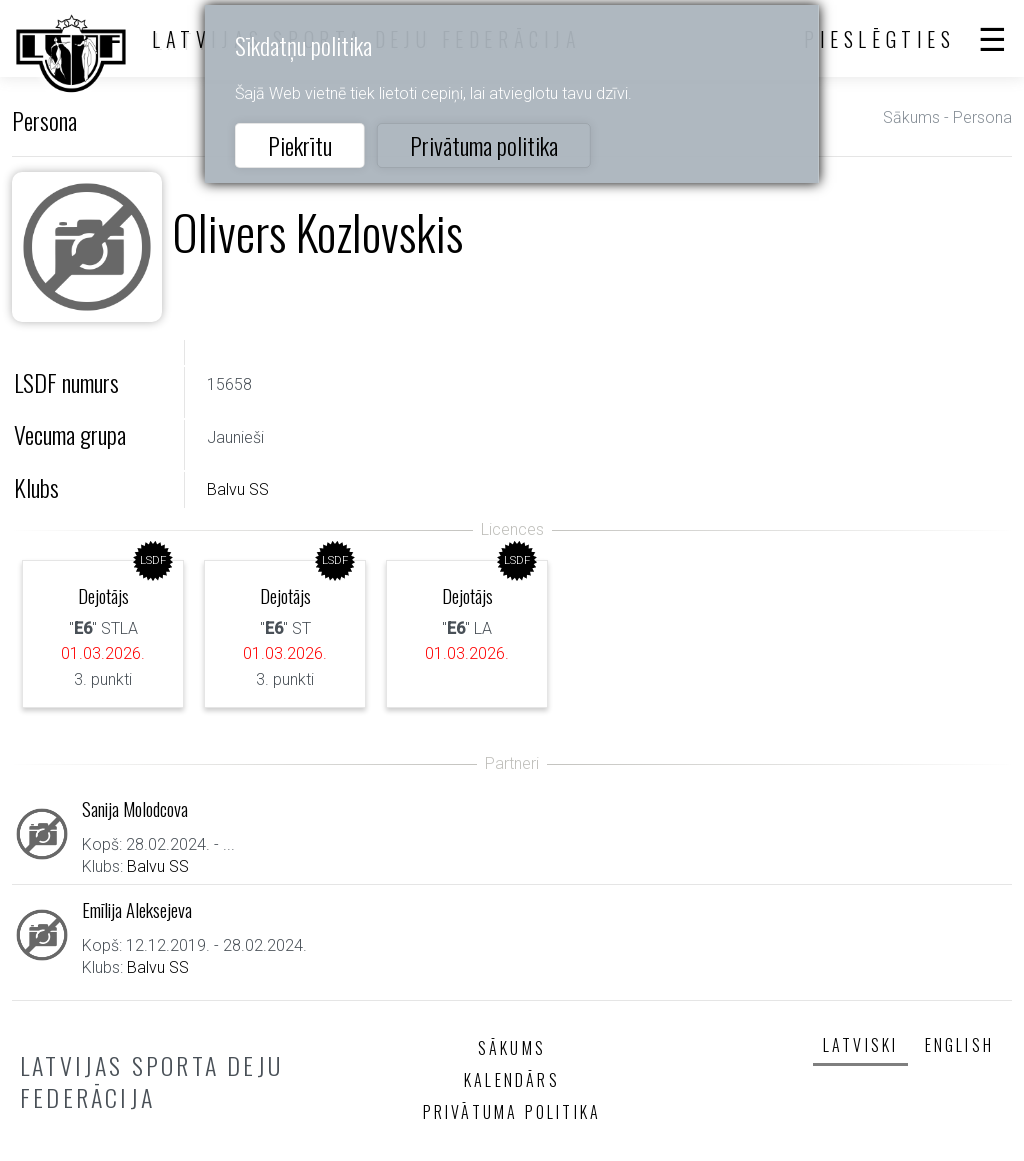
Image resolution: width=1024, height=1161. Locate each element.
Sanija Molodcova (135, 808)
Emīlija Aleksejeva (137, 909)
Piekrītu (300, 145)
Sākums (911, 117)
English (959, 1045)
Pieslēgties (880, 39)
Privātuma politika (484, 145)
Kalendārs (512, 1080)
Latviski (861, 1045)
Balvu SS (238, 489)
